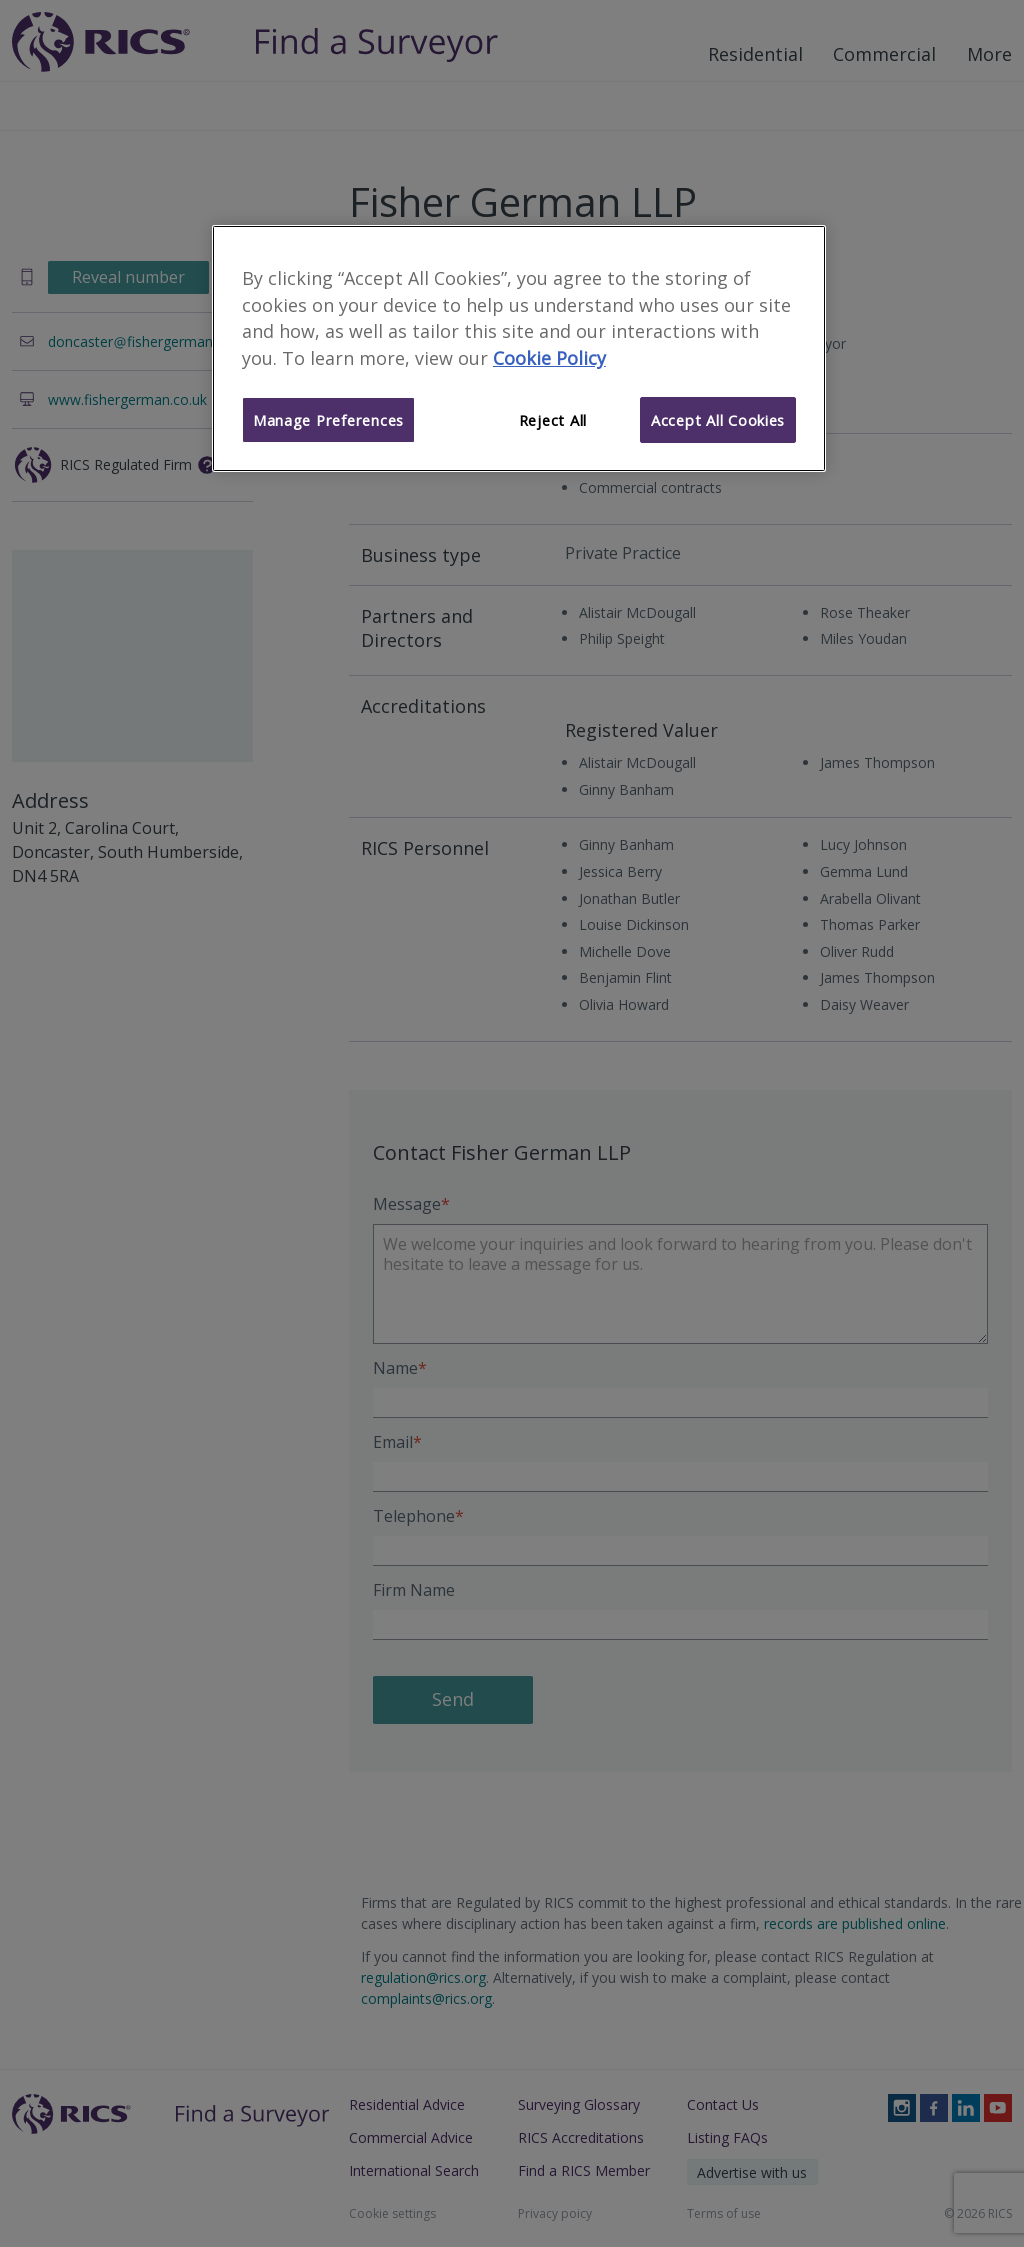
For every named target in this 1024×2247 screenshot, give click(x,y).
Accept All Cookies (718, 420)
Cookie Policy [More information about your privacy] (549, 358)
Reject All (553, 420)
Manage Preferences (328, 420)
